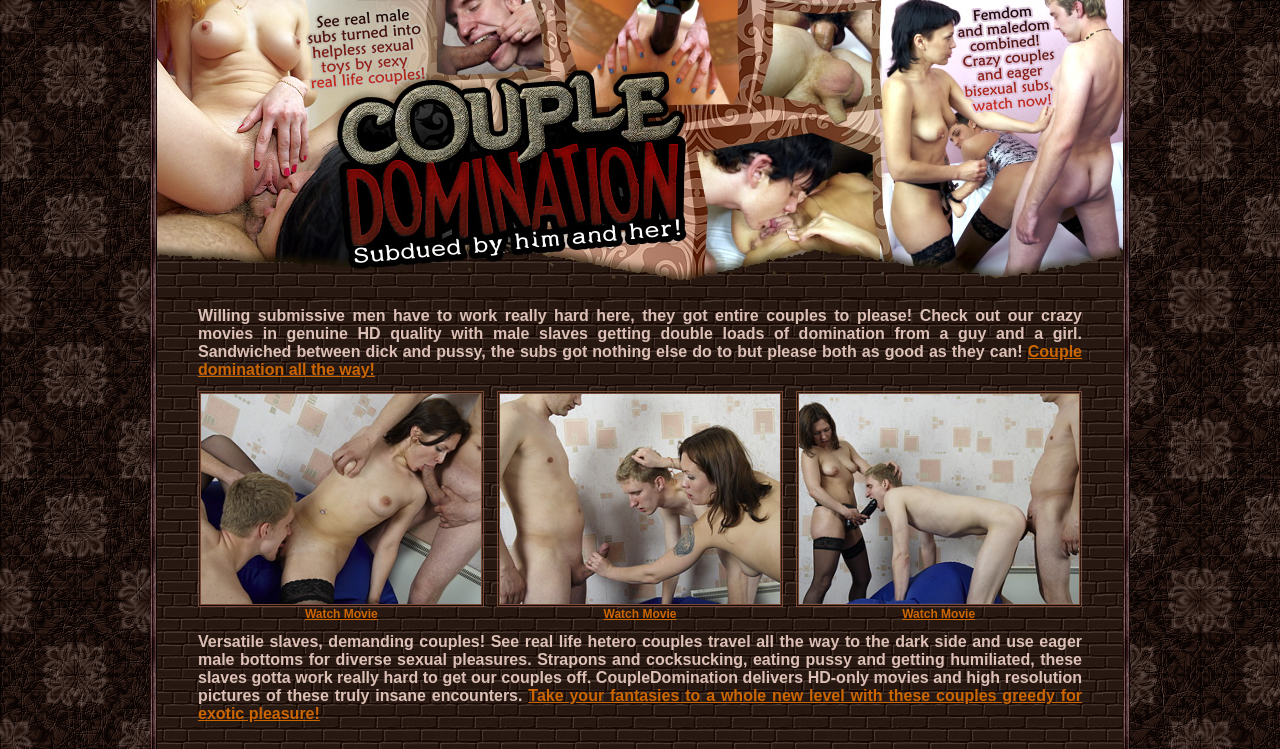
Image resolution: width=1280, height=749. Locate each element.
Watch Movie (341, 608)
